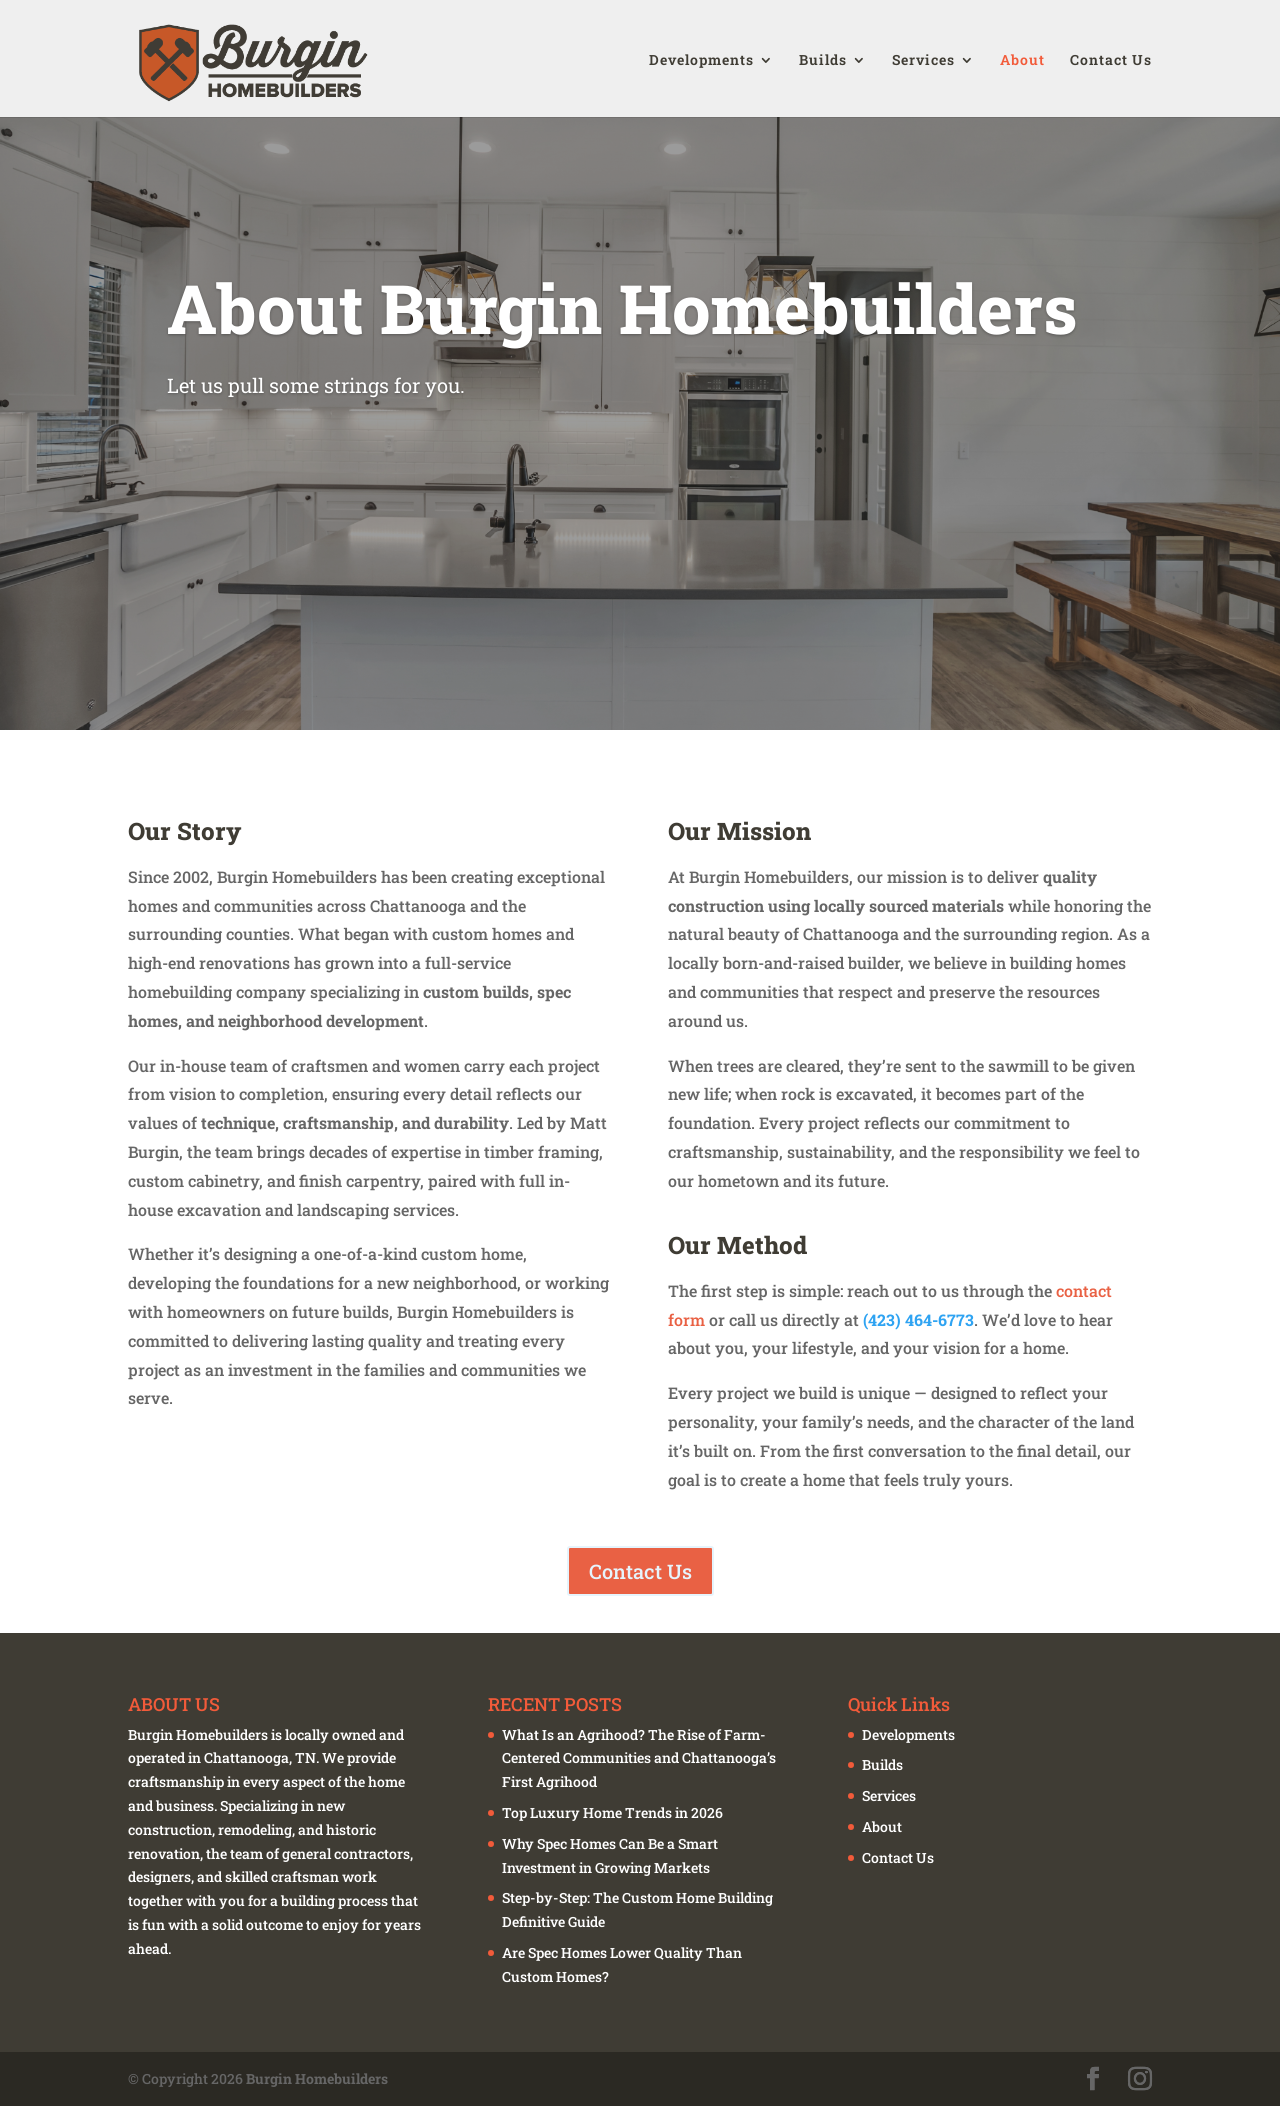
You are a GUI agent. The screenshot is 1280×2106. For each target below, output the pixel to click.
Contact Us (1111, 60)
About (1022, 60)
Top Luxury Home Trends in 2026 (612, 1812)
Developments (701, 60)
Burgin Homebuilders (317, 2078)
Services (923, 60)
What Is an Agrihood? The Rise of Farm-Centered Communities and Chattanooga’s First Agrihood (639, 1758)
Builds (823, 60)
